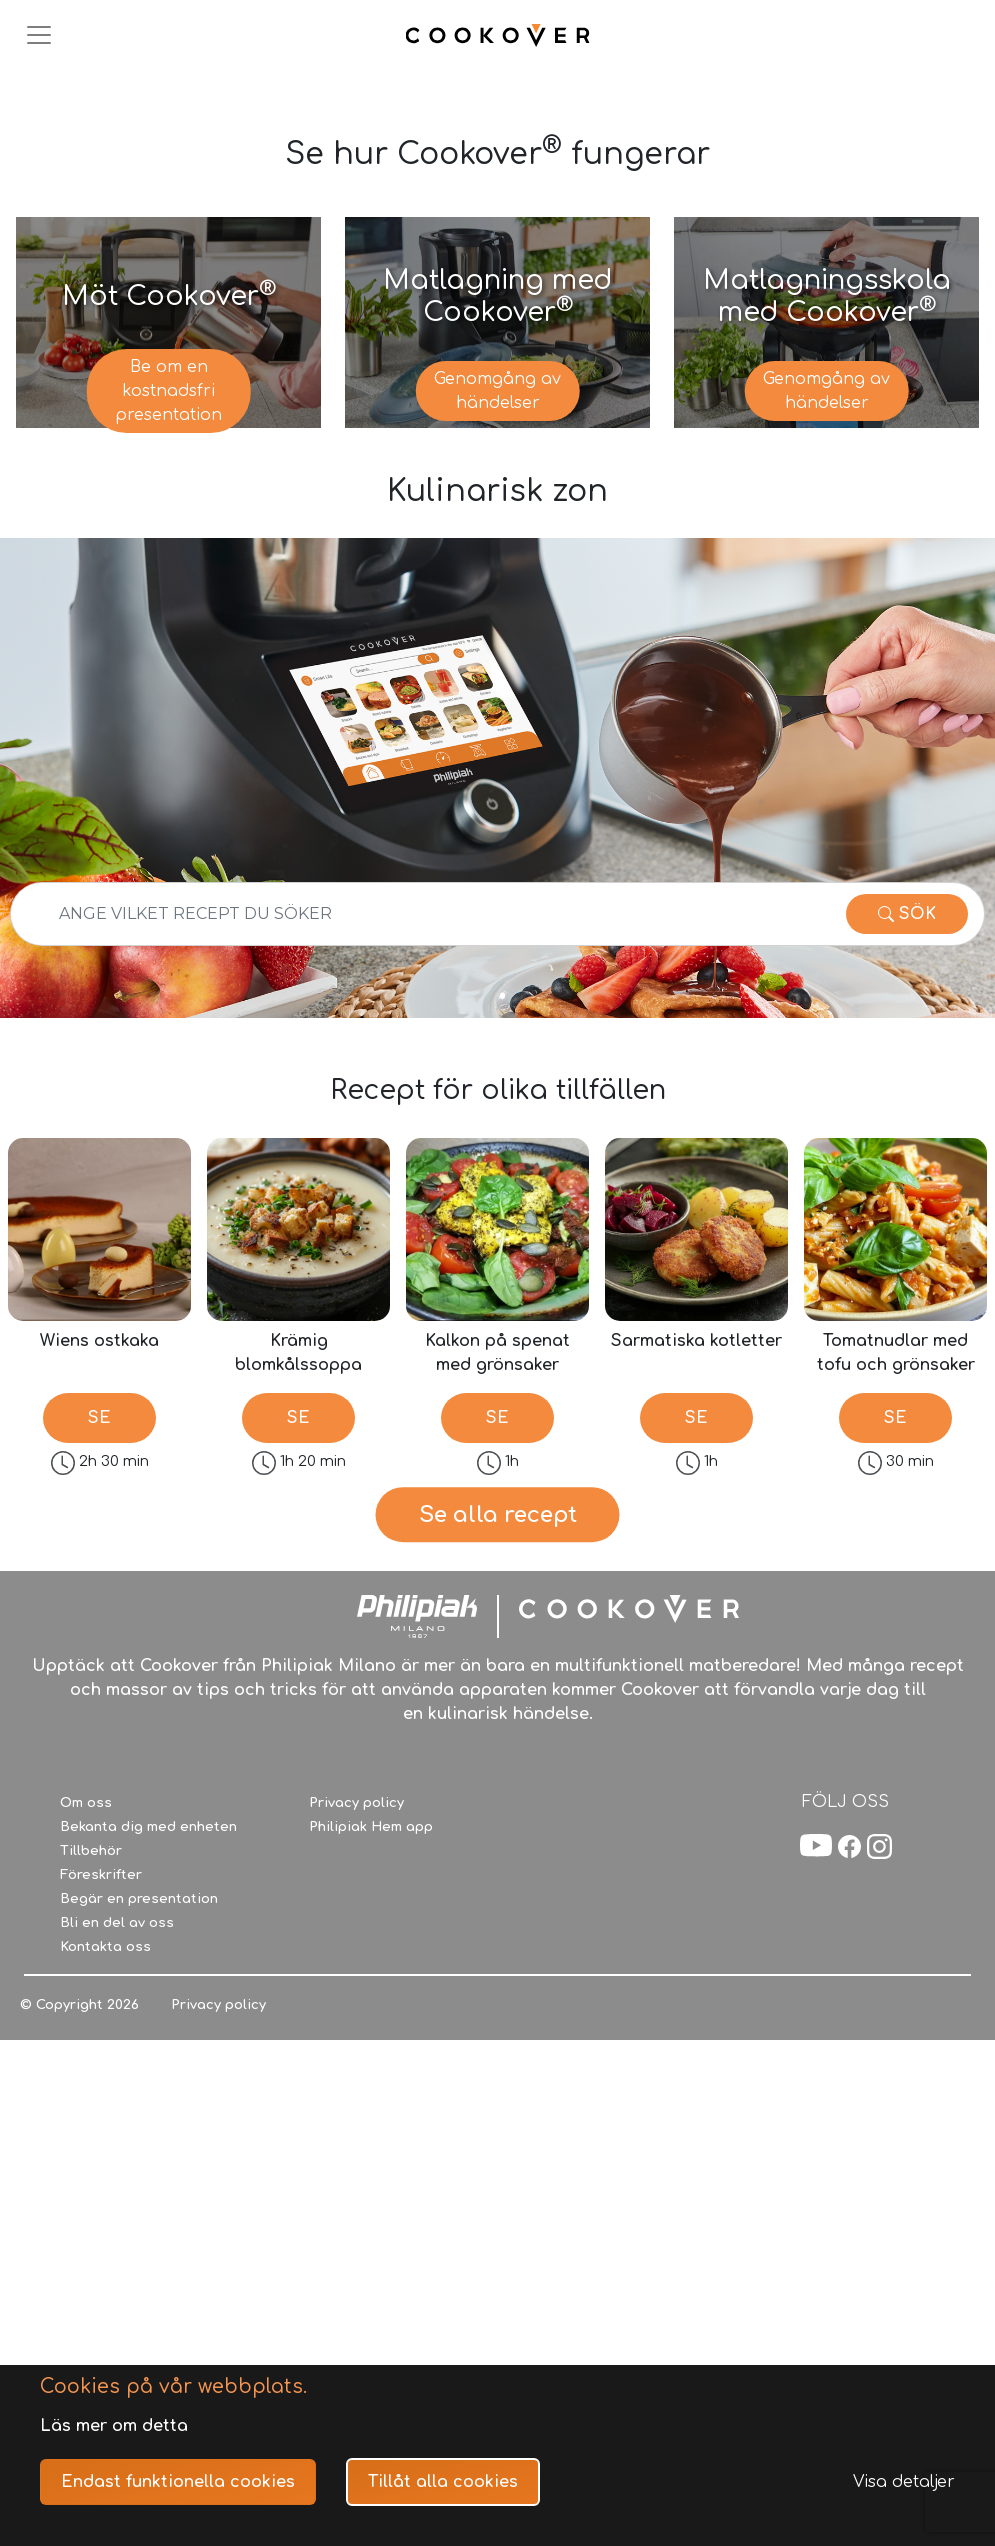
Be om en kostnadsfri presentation (168, 391)
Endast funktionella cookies (178, 2482)
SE (99, 1418)
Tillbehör (91, 2176)
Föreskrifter (101, 2200)
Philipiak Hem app (371, 2152)
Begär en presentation (139, 2224)
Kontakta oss (105, 2272)
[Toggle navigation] (39, 35)
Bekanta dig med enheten (148, 2152)
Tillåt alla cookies (443, 2482)
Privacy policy (356, 2128)
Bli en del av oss (117, 2248)
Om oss (86, 2128)
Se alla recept (498, 1676)
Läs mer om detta (114, 2426)
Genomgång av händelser (497, 391)
